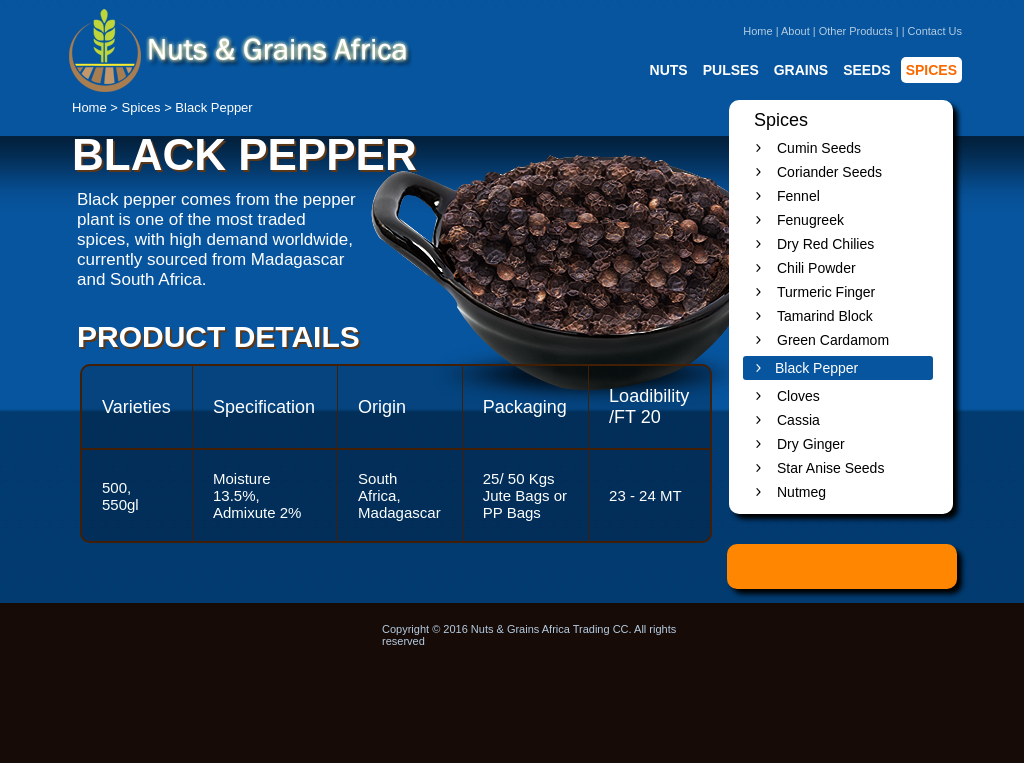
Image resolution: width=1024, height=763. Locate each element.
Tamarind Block (825, 316)
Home (757, 31)
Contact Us (935, 31)
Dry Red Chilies (825, 244)
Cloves (798, 396)
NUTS (669, 70)
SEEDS (866, 70)
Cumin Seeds (819, 148)
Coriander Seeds (829, 172)
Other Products (856, 31)
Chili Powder (816, 268)
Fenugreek (810, 220)
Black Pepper (816, 368)
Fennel (798, 196)
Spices (141, 107)
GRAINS (801, 70)
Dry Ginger (811, 444)
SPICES (931, 70)
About (795, 31)
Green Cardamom (833, 340)
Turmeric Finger (826, 292)
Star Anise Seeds (830, 468)
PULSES (731, 70)
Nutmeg (801, 492)
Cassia (798, 420)
